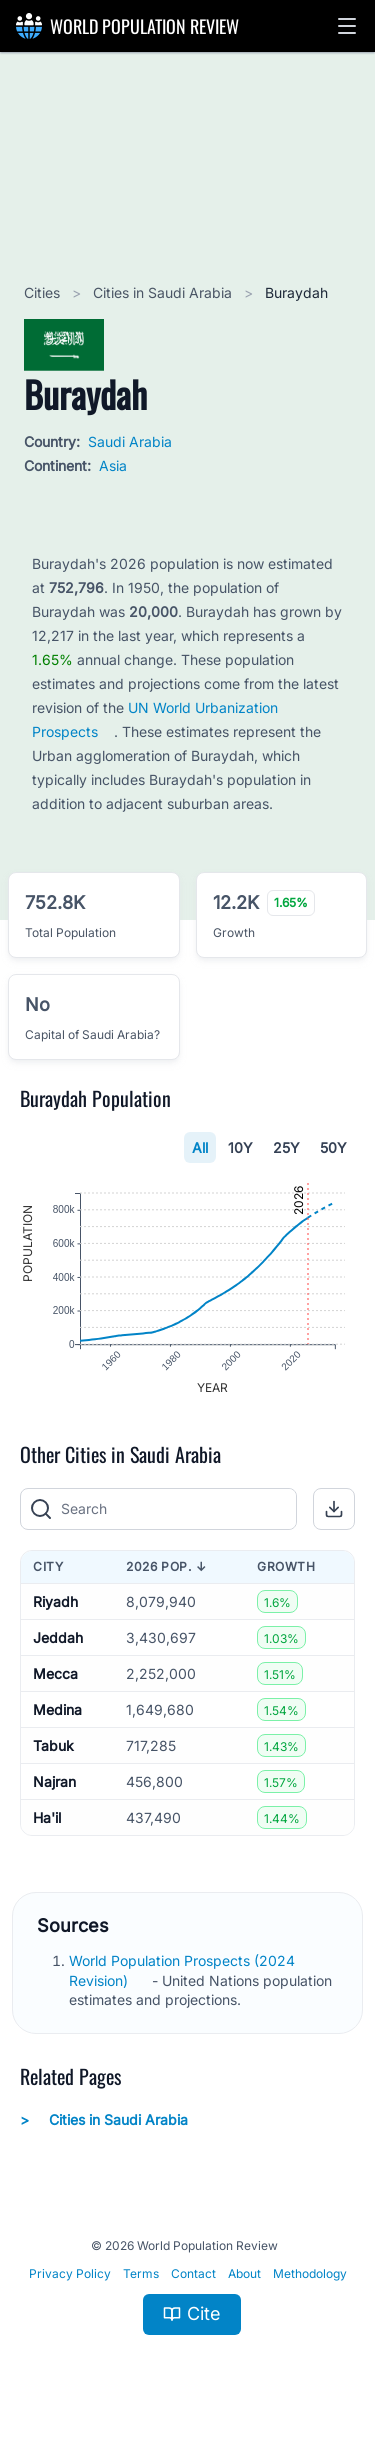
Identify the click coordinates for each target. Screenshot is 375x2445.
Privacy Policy (70, 2273)
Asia (113, 465)
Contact (193, 2273)
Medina (57, 1709)
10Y (240, 1147)
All (200, 1147)
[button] (347, 26)
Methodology (310, 2273)
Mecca (55, 1673)
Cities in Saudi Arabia (164, 292)
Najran (54, 1781)
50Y (333, 1147)
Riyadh (55, 1601)
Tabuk (53, 1745)
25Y (286, 1147)
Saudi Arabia (130, 441)
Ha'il (47, 1817)
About (244, 2273)
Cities (44, 292)
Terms (141, 2273)
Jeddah (58, 1637)
